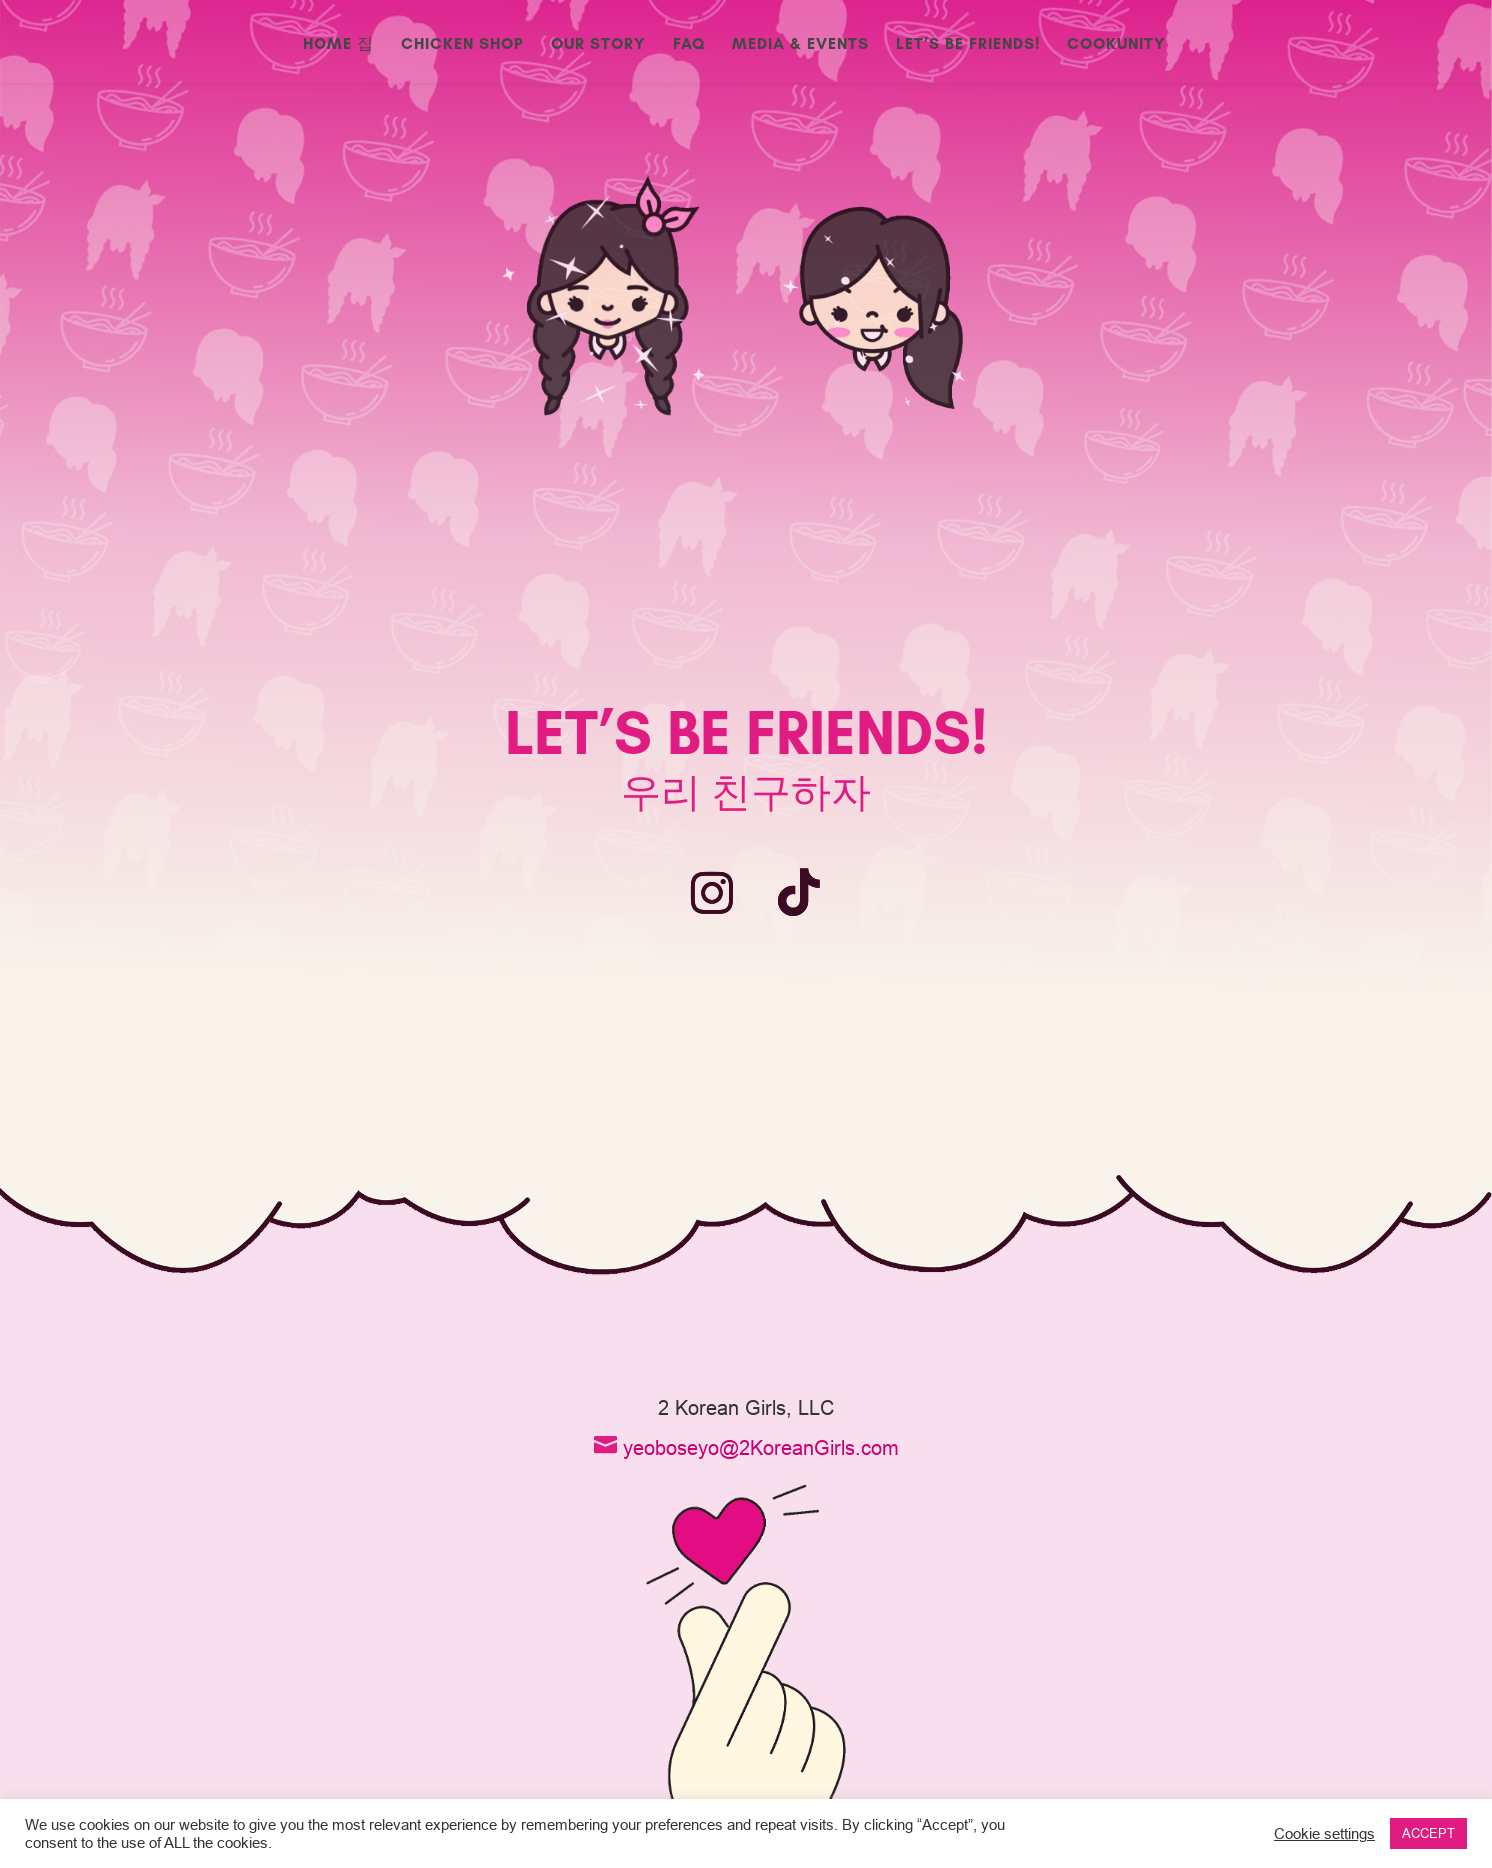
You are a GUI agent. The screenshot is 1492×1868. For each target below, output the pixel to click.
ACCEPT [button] (1428, 1833)
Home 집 (338, 45)
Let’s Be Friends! (968, 45)
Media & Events (800, 45)
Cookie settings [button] (1324, 1833)
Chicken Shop (462, 45)
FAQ (689, 45)
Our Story (598, 45)
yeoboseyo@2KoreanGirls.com (761, 1447)
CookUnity (1116, 45)
